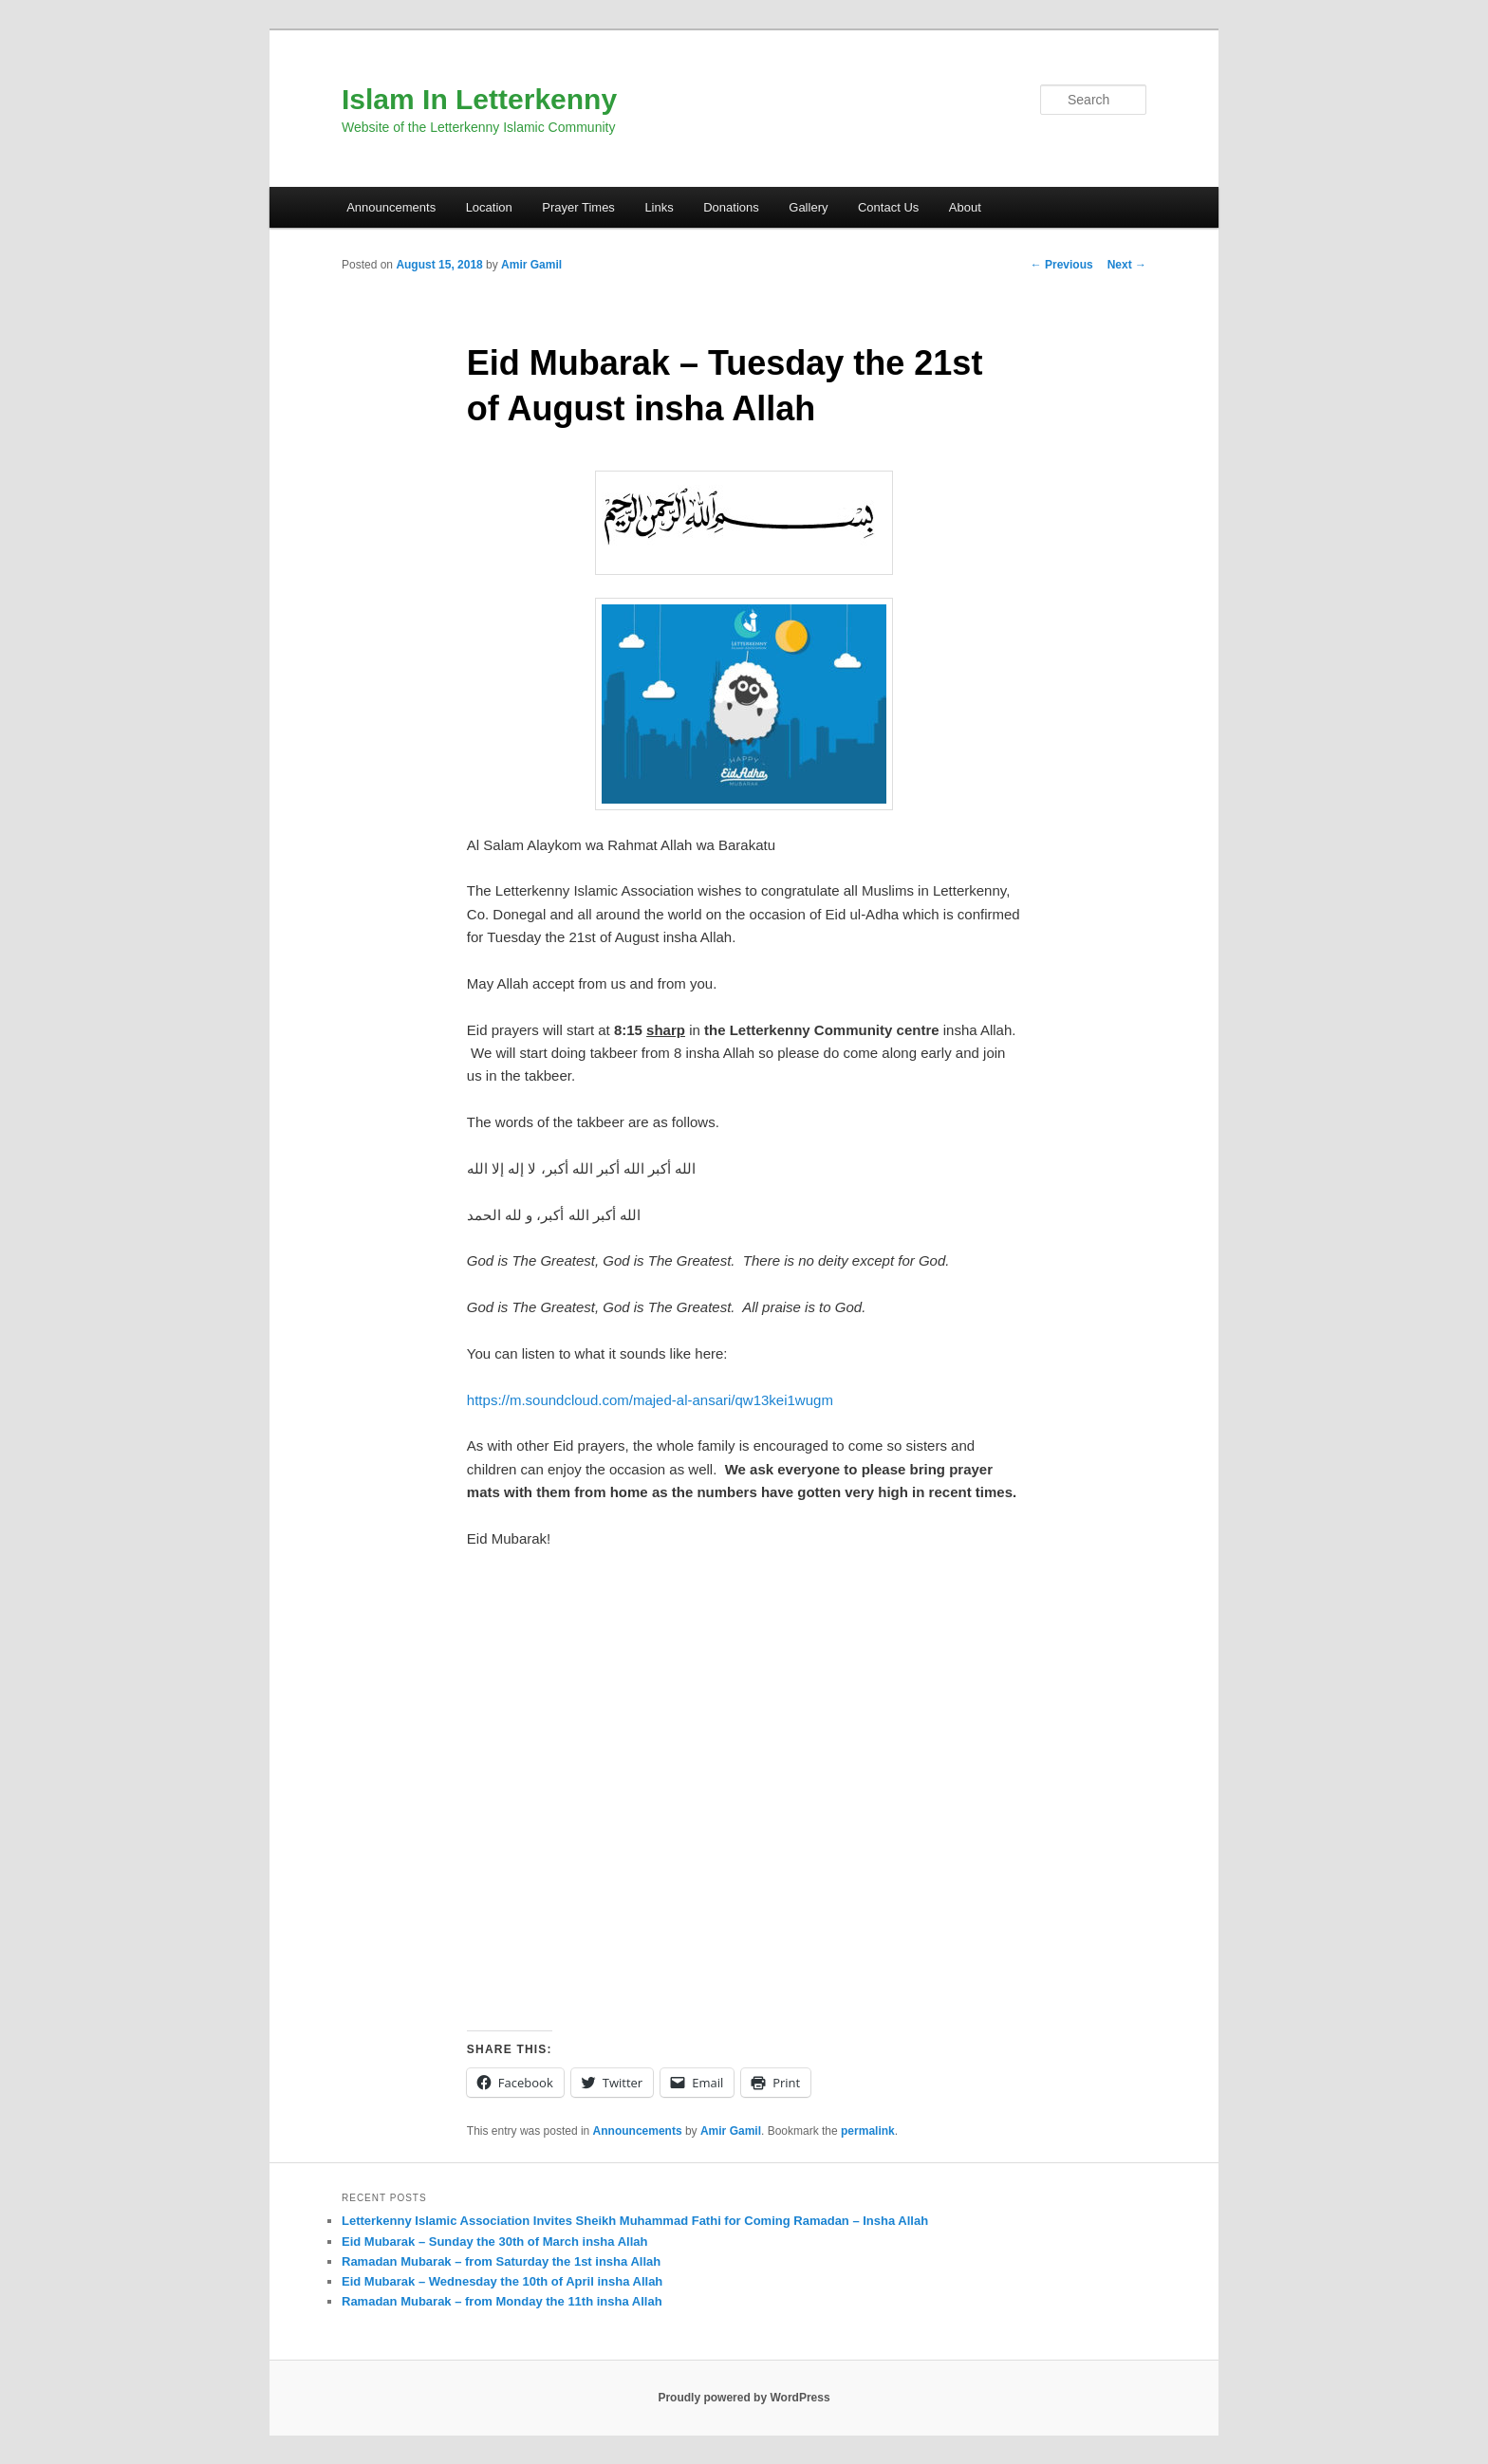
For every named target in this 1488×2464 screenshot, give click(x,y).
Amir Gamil (531, 264)
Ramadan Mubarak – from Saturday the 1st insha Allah (501, 2261)
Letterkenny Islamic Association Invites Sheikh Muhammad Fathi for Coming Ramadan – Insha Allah (635, 2221)
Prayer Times (578, 207)
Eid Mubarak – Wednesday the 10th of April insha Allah (502, 2281)
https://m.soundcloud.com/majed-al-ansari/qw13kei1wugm (650, 1400)
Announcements (391, 207)
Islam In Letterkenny (479, 99)
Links (658, 207)
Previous (1062, 264)
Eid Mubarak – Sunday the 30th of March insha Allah (494, 2241)
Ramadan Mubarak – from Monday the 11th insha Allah (502, 2301)
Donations (731, 207)
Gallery (808, 207)
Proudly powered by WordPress (743, 2397)
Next (1126, 264)
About (965, 207)
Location (489, 207)
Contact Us (888, 207)
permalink (868, 2131)
